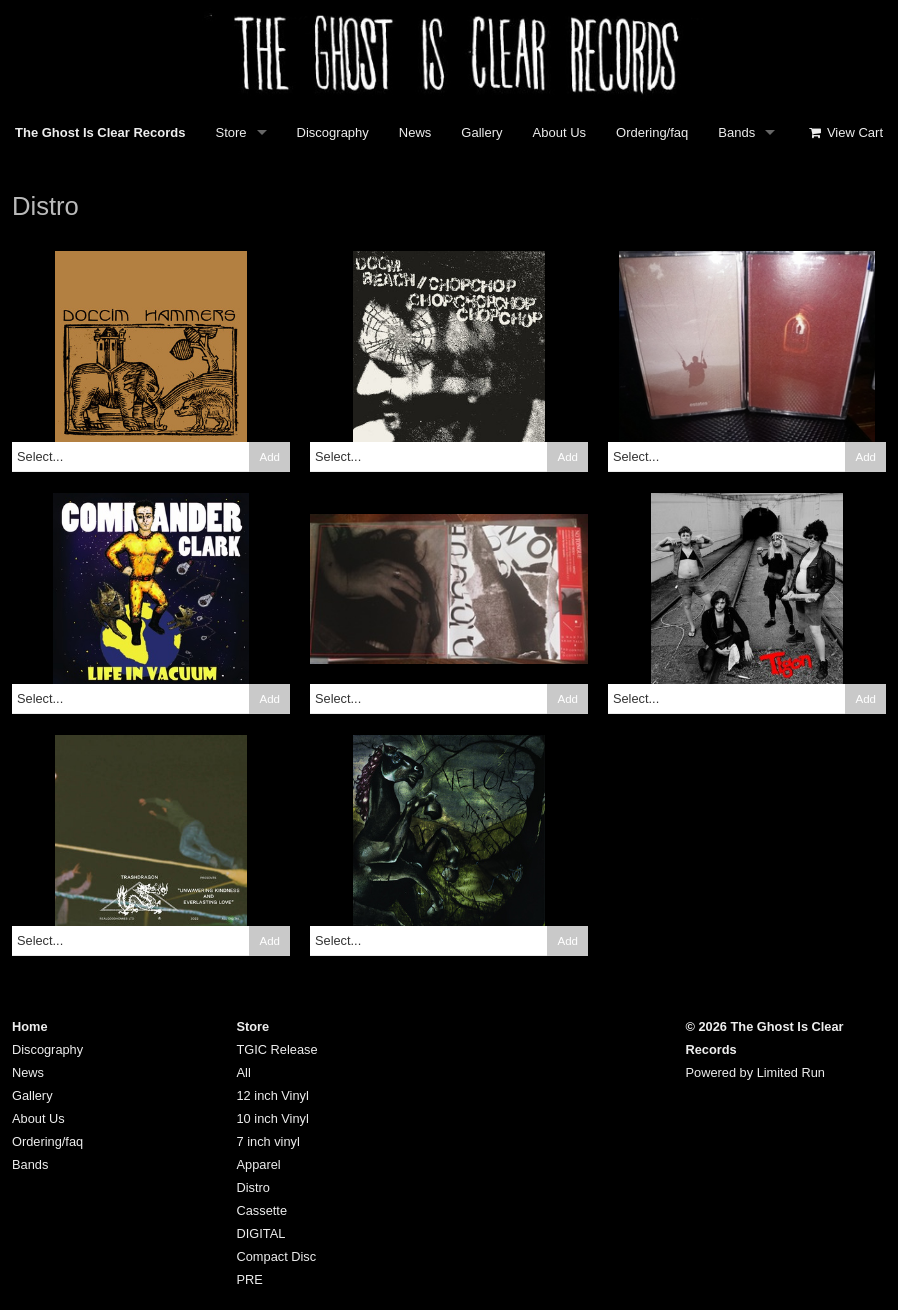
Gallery (481, 132)
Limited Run (791, 1072)
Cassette (262, 1210)
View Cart (845, 132)
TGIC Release (277, 1049)
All (244, 1072)
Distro (253, 1187)
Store (231, 132)
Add (269, 457)
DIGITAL (261, 1233)
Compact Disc (277, 1256)
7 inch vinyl (268, 1141)
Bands (736, 132)
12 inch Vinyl (273, 1095)
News (415, 132)
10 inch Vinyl (273, 1118)
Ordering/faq (652, 132)
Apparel (259, 1164)
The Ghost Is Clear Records (100, 132)
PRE (250, 1279)
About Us (559, 132)
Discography (333, 132)
